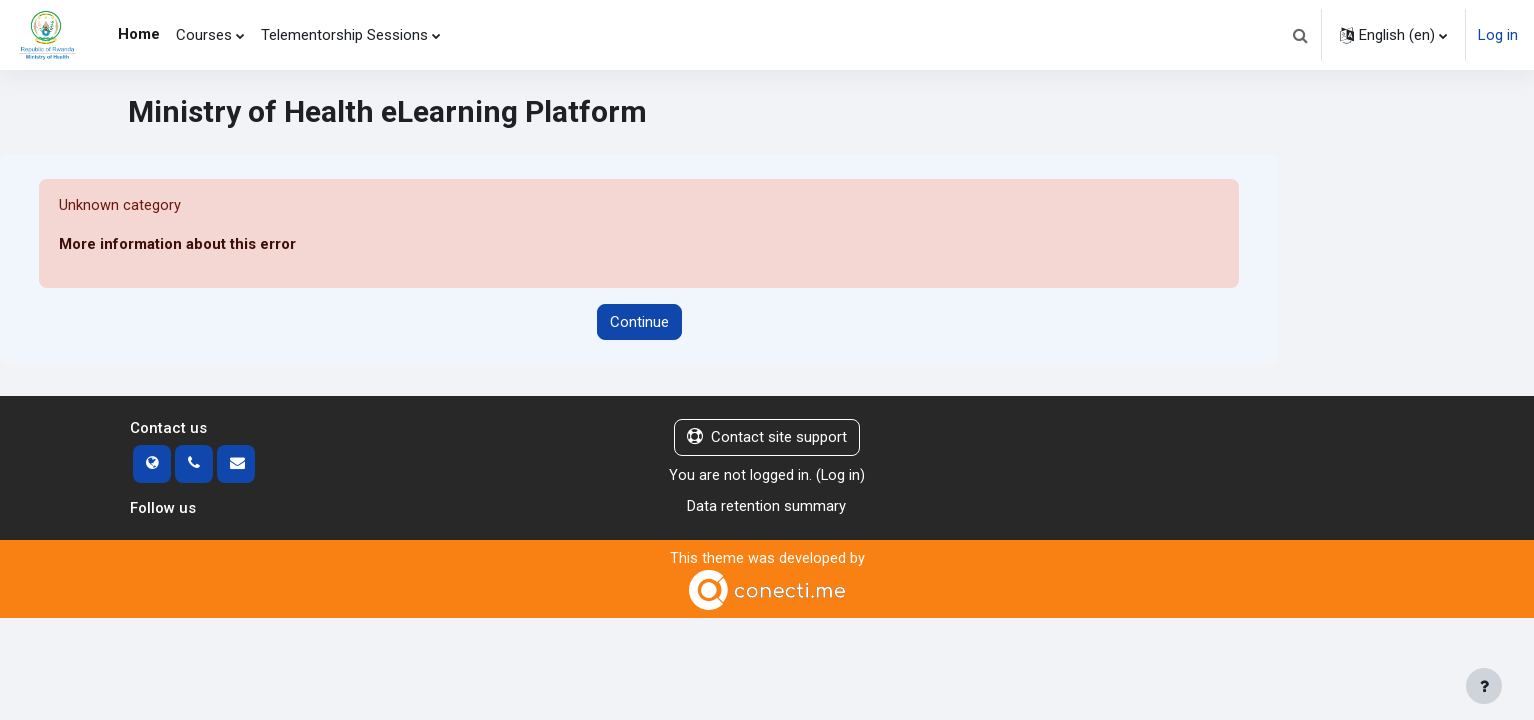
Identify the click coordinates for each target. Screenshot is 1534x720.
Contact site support (767, 438)
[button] (1300, 35)
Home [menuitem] (139, 34)
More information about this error (177, 245)
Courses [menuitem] (204, 35)
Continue (639, 322)
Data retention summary (766, 506)
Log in (1498, 35)
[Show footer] (1484, 686)
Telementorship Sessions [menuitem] (344, 35)
